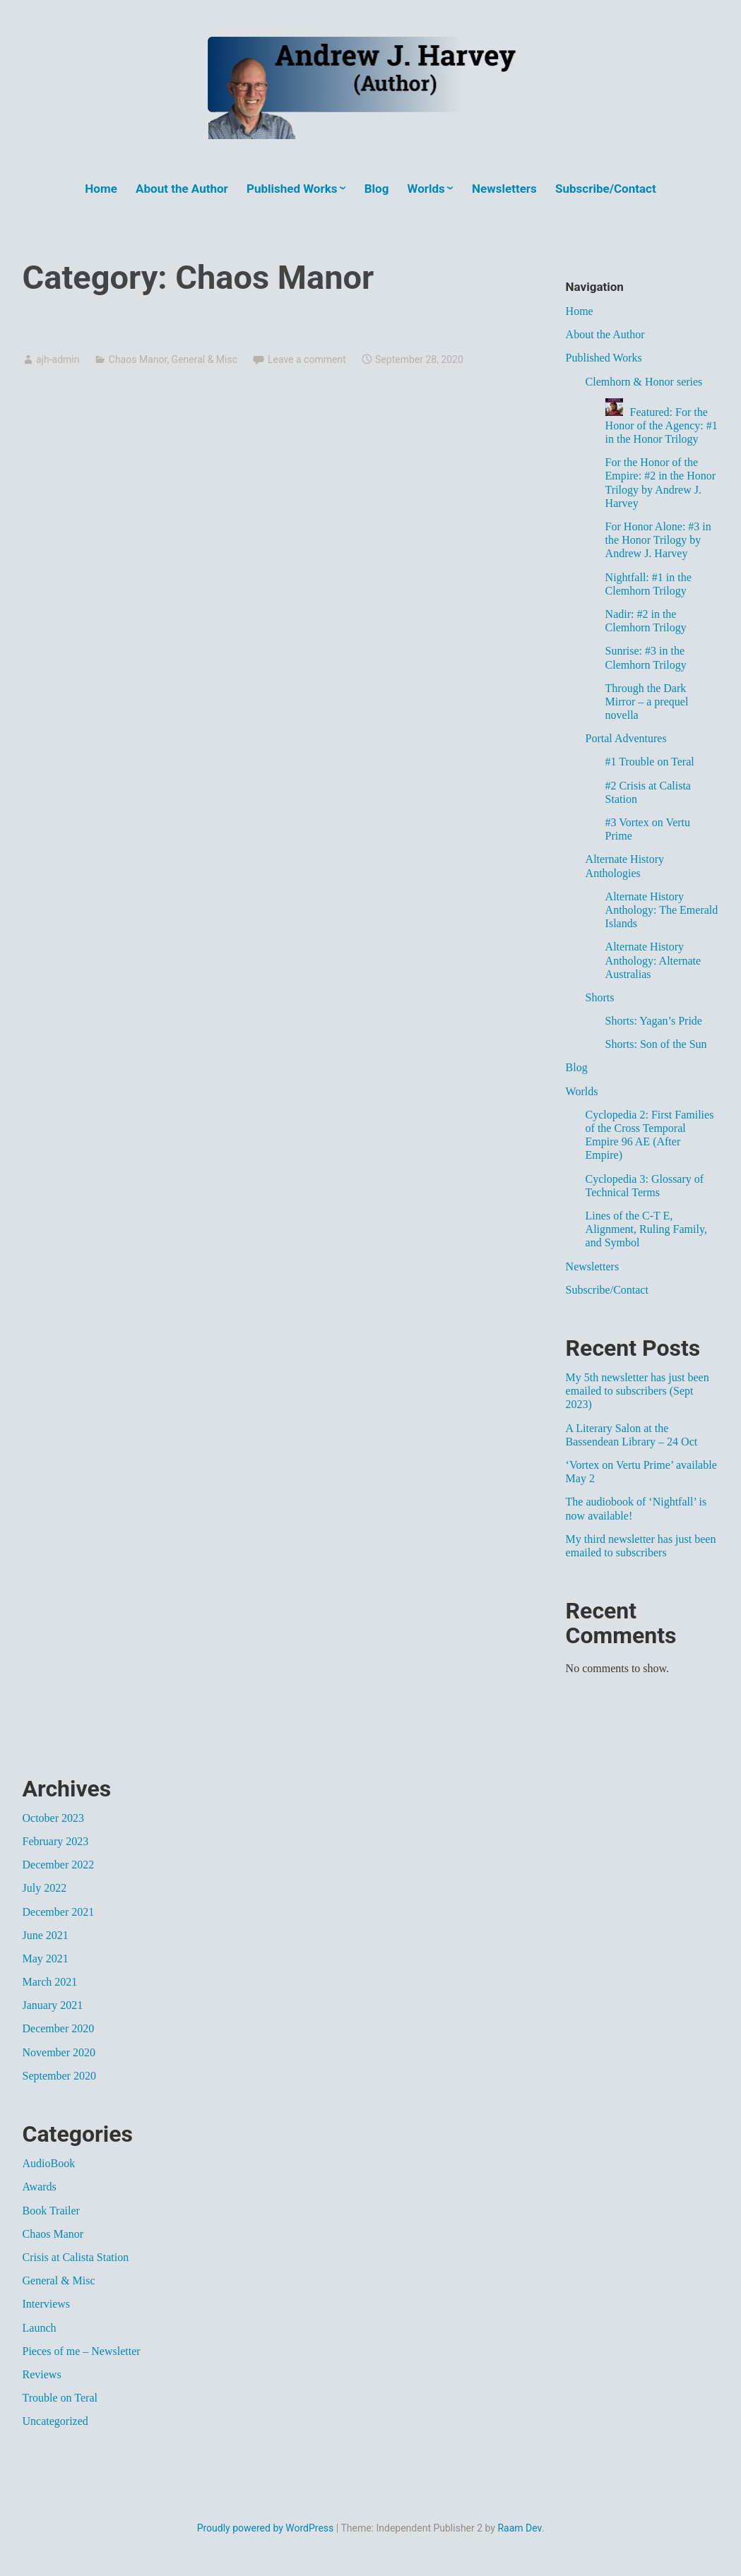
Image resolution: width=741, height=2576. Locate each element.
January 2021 (53, 2005)
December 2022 (59, 1865)
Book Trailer (51, 2211)
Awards (40, 2187)
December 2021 (59, 1912)
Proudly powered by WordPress (265, 2528)
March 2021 (50, 1982)
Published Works (292, 188)
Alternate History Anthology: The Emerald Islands (661, 909)
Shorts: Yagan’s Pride (653, 1021)
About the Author (182, 188)
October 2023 (54, 1818)
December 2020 (59, 2028)
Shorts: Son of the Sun (656, 1044)
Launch (40, 2328)
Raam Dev (519, 2528)
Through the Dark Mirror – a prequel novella (647, 701)
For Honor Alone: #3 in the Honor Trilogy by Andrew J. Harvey (658, 539)
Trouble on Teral (60, 2398)
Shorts (600, 997)
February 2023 (56, 1841)
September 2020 (59, 2076)
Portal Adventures (626, 738)
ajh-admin (57, 359)
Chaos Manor (138, 359)
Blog (376, 188)
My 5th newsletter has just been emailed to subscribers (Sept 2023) (637, 1390)
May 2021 (46, 1958)
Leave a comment (307, 359)
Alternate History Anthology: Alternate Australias (653, 960)
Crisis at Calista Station (76, 2257)
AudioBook (49, 2163)
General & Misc (204, 359)
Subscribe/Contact (605, 188)
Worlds (426, 188)
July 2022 (45, 1888)
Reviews (42, 2374)
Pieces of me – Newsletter (82, 2351)
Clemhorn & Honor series (644, 382)
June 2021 (46, 1935)
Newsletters (504, 188)
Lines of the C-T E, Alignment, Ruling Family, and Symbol (646, 1229)
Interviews (47, 2304)
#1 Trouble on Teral (649, 762)
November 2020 (59, 2052)
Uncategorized (55, 2421)
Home (101, 188)
